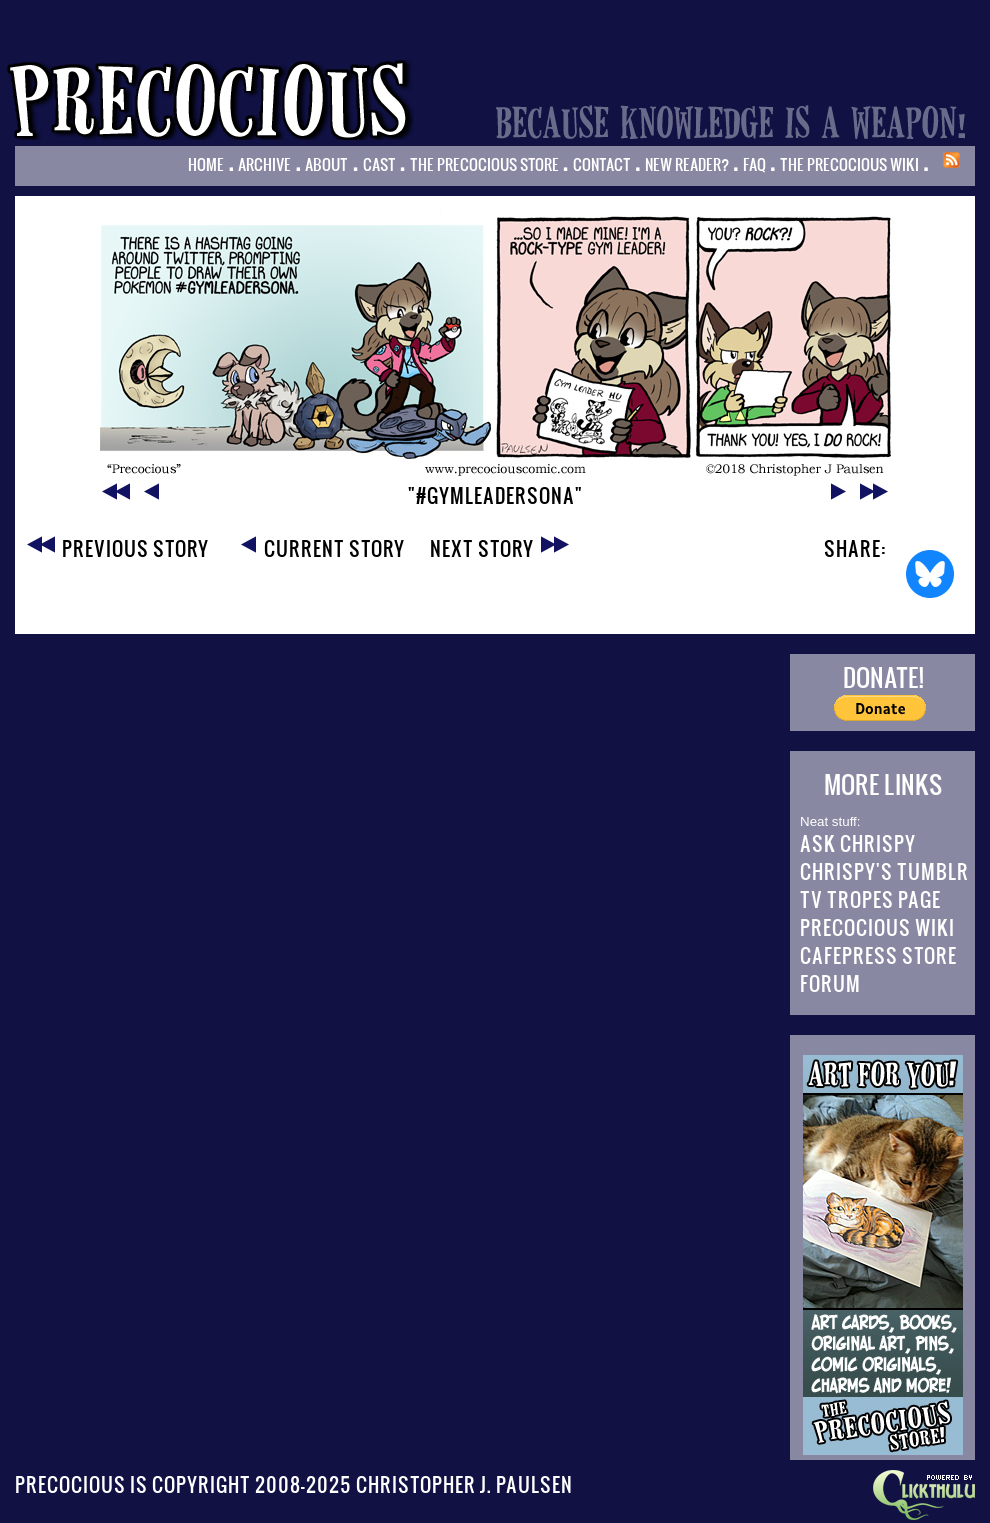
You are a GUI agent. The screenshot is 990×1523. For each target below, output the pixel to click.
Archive (264, 164)
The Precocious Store (484, 164)
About (326, 164)
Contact (602, 164)
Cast (379, 164)
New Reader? (687, 164)
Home (206, 164)
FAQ (754, 164)
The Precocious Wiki (849, 164)
